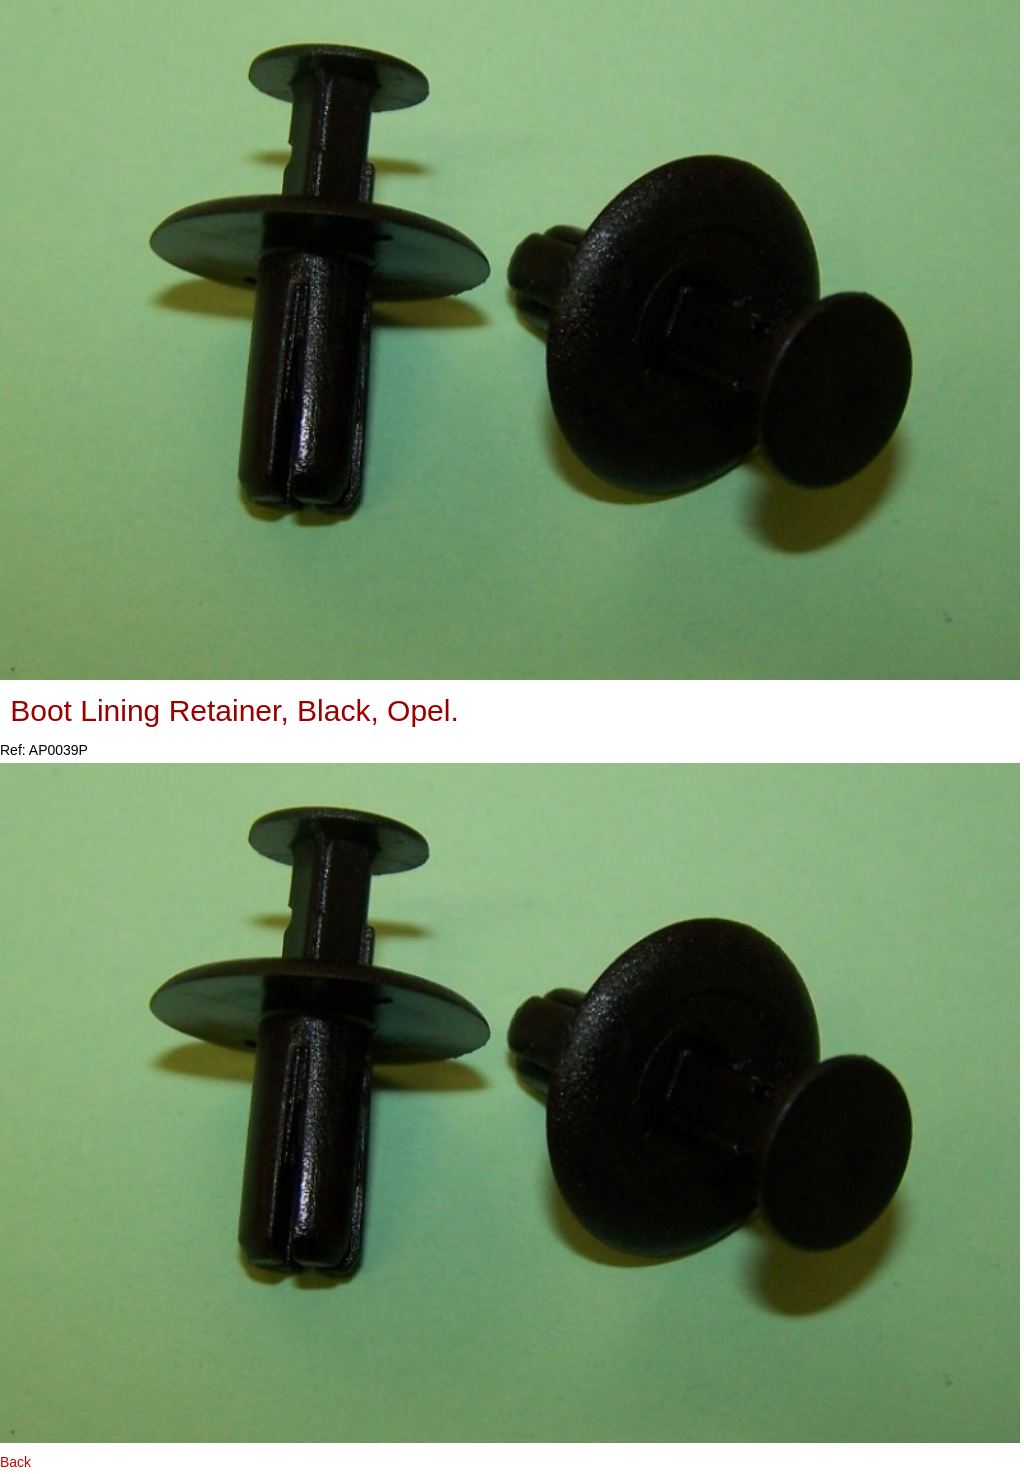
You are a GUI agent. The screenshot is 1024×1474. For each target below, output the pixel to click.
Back (15, 1462)
